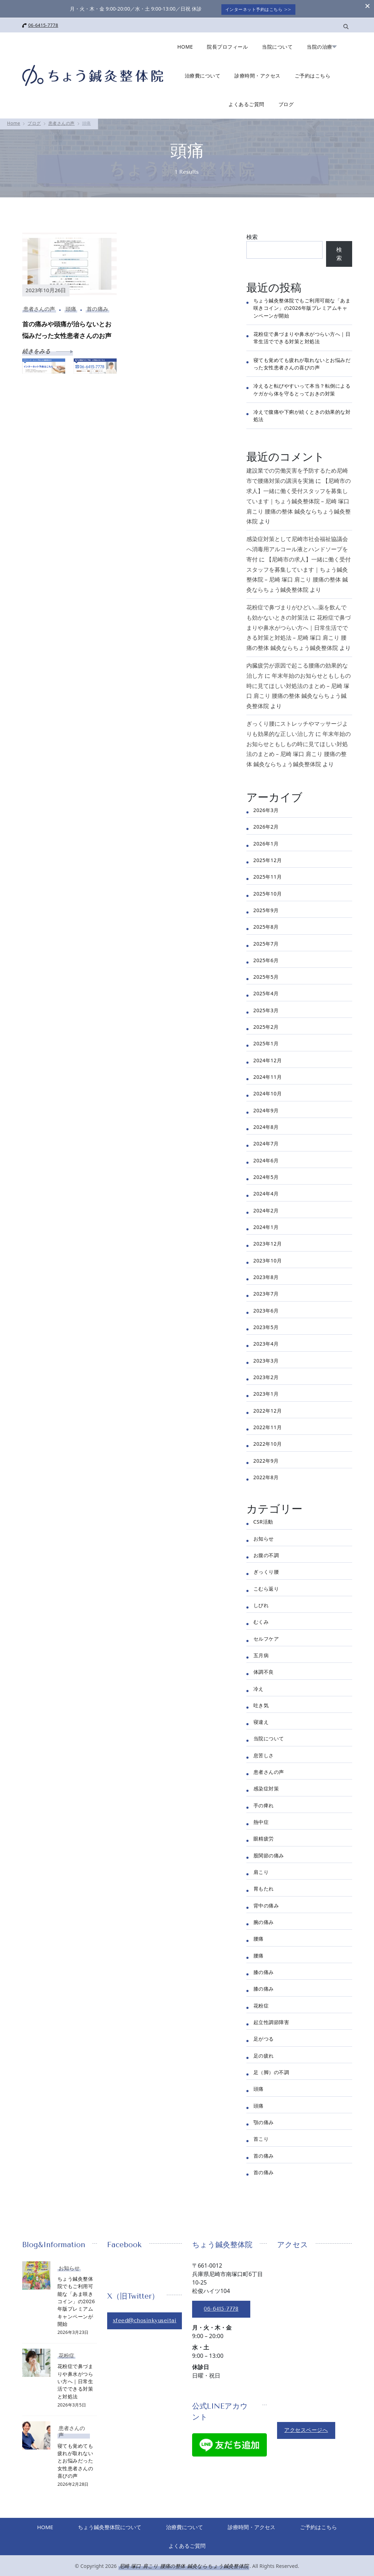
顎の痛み (263, 2120)
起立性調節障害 (271, 2020)
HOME (185, 45)
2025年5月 (266, 975)
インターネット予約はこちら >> (259, 8)
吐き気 (261, 1704)
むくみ (261, 1620)
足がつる (263, 2037)
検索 (252, 235)
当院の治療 (319, 45)
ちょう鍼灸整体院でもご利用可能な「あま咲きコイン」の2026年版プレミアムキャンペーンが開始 (302, 307)
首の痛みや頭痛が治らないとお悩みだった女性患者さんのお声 (66, 328)
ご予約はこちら (313, 74)
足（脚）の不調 (271, 2070)
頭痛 (71, 307)
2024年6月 (266, 1159)
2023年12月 (267, 1242)
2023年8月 (266, 1275)
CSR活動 (263, 1520)
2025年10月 (267, 892)
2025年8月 (266, 925)
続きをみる (47, 349)
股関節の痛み (268, 1854)
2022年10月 (267, 1442)
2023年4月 (266, 1342)
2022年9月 (266, 1459)
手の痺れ (263, 1804)
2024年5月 (266, 1175)
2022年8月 (266, 1476)
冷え (258, 1687)
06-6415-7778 (43, 24)
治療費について (203, 74)
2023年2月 (266, 1375)
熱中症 (261, 1820)
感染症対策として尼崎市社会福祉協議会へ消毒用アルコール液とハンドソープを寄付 (297, 548)
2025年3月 (266, 1009)
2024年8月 (266, 1125)
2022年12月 (267, 1409)
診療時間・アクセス (257, 74)
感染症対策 (266, 1787)
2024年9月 (266, 1109)
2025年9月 (266, 908)
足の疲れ (263, 2054)
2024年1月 (266, 1225)
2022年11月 (267, 1425)
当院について (277, 45)
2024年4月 (266, 1192)
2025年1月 (266, 1042)
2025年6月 (266, 958)
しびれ (261, 1603)
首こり (261, 2137)
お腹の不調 (266, 1553)
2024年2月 (266, 1209)
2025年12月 (267, 858)
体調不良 (263, 1670)
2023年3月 (266, 1359)
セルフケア (266, 1637)
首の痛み (97, 307)
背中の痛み (266, 1904)
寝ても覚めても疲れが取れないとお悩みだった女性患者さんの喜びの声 (75, 2459)
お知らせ (263, 1537)
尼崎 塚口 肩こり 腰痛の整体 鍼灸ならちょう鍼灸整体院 (184, 2566)
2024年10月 (267, 1092)
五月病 (261, 1653)
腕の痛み (263, 1920)
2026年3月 (266, 808)
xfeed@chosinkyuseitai (146, 2319)
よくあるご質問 (246, 102)
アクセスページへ (306, 2429)
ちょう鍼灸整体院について (138, 2526)
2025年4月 (266, 992)
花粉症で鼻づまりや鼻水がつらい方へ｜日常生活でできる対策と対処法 (75, 2380)
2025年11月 (267, 875)
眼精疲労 (263, 1837)
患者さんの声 (39, 307)
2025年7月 (266, 942)
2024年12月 (267, 1059)
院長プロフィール (227, 45)
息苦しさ (263, 1754)
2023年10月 (267, 1259)
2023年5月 (266, 1325)
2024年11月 (267, 1075)
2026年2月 (266, 825)
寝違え (261, 1720)
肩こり (261, 1870)
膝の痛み (263, 1970)
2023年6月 (266, 1309)
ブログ (286, 102)
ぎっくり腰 (266, 1570)
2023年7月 (266, 1292)
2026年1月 (266, 842)
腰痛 (258, 1937)
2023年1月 (266, 1392)
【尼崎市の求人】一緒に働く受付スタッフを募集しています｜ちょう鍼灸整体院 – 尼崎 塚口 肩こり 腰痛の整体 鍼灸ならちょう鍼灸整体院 (298, 499)
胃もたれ (263, 1887)
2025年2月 (266, 1025)
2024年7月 (266, 1142)
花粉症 (261, 2004)
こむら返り (266, 1587)
